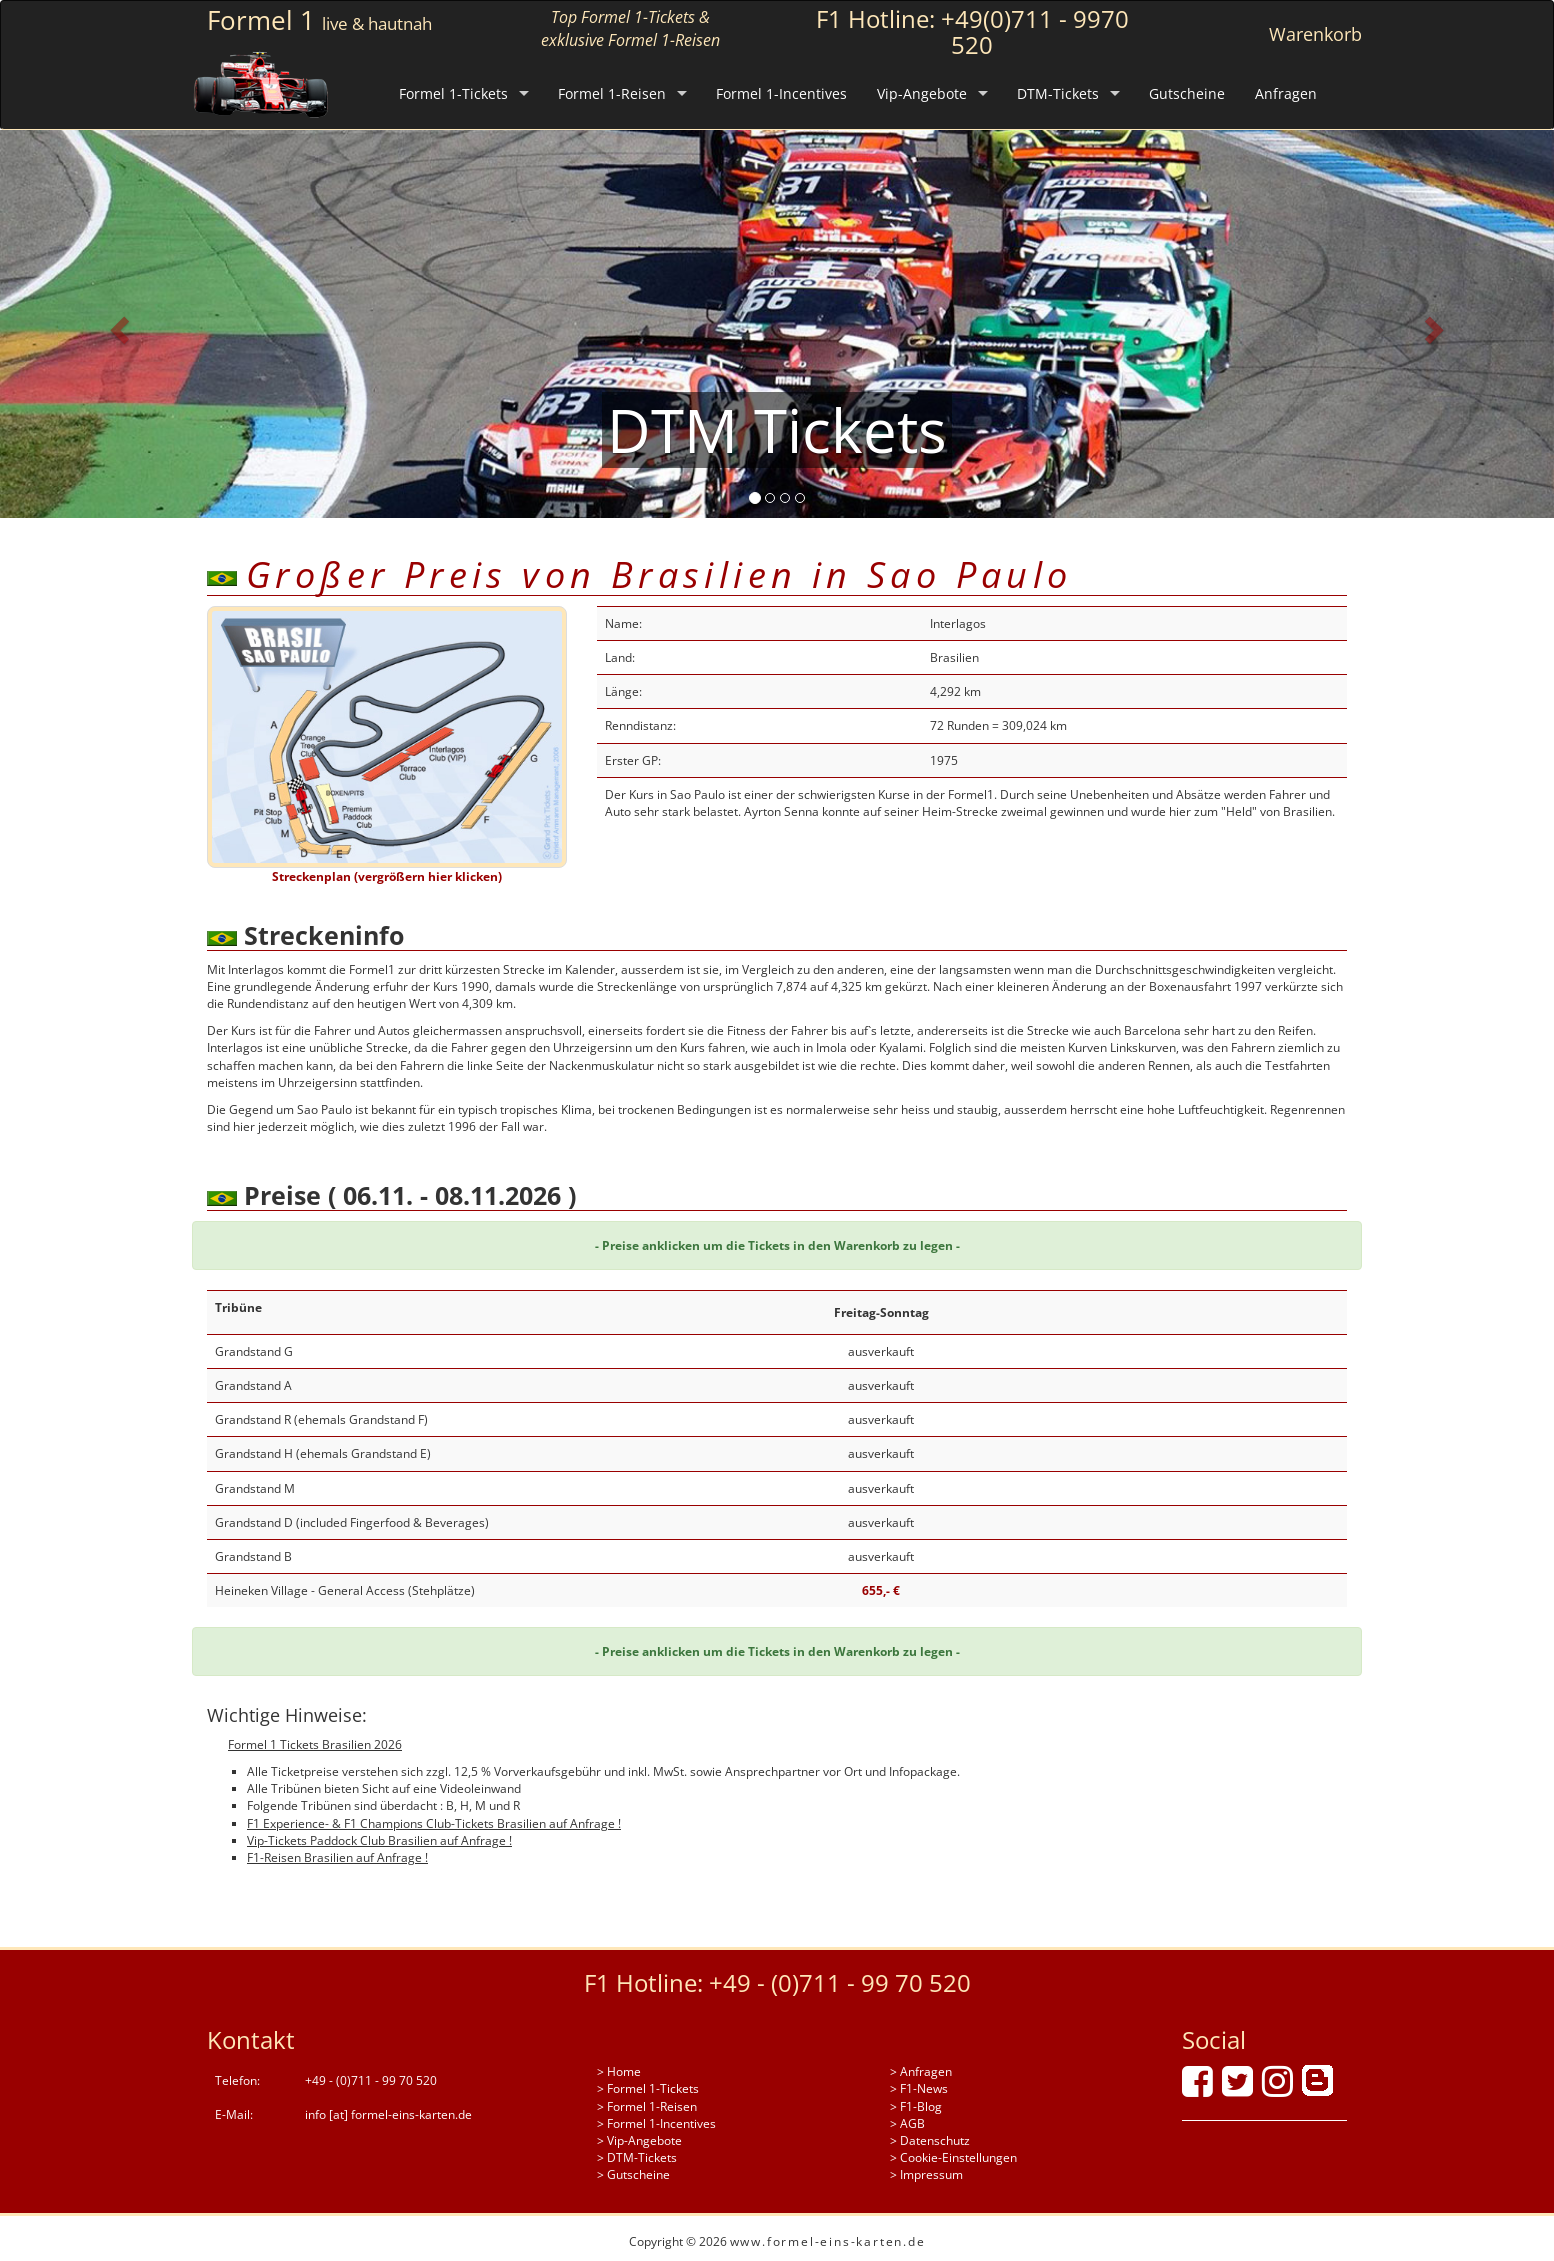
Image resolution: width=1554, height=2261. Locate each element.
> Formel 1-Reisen (647, 2106)
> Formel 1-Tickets (648, 2088)
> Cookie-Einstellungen (953, 2157)
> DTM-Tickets (637, 2157)
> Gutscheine (633, 2174)
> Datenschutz (930, 2140)
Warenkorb (1315, 34)
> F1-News (919, 2088)
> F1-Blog (916, 2106)
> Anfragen (921, 2071)
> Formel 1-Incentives (656, 2123)
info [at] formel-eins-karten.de (388, 2114)
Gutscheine (1187, 93)
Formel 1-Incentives (781, 93)
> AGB (907, 2123)
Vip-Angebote (922, 93)
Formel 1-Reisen (612, 93)
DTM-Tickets (1058, 93)
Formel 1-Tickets (453, 93)
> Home (619, 2071)
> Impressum (926, 2174)
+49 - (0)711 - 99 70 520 (840, 1982)
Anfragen (1286, 93)
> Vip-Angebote (639, 2140)
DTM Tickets (777, 430)
